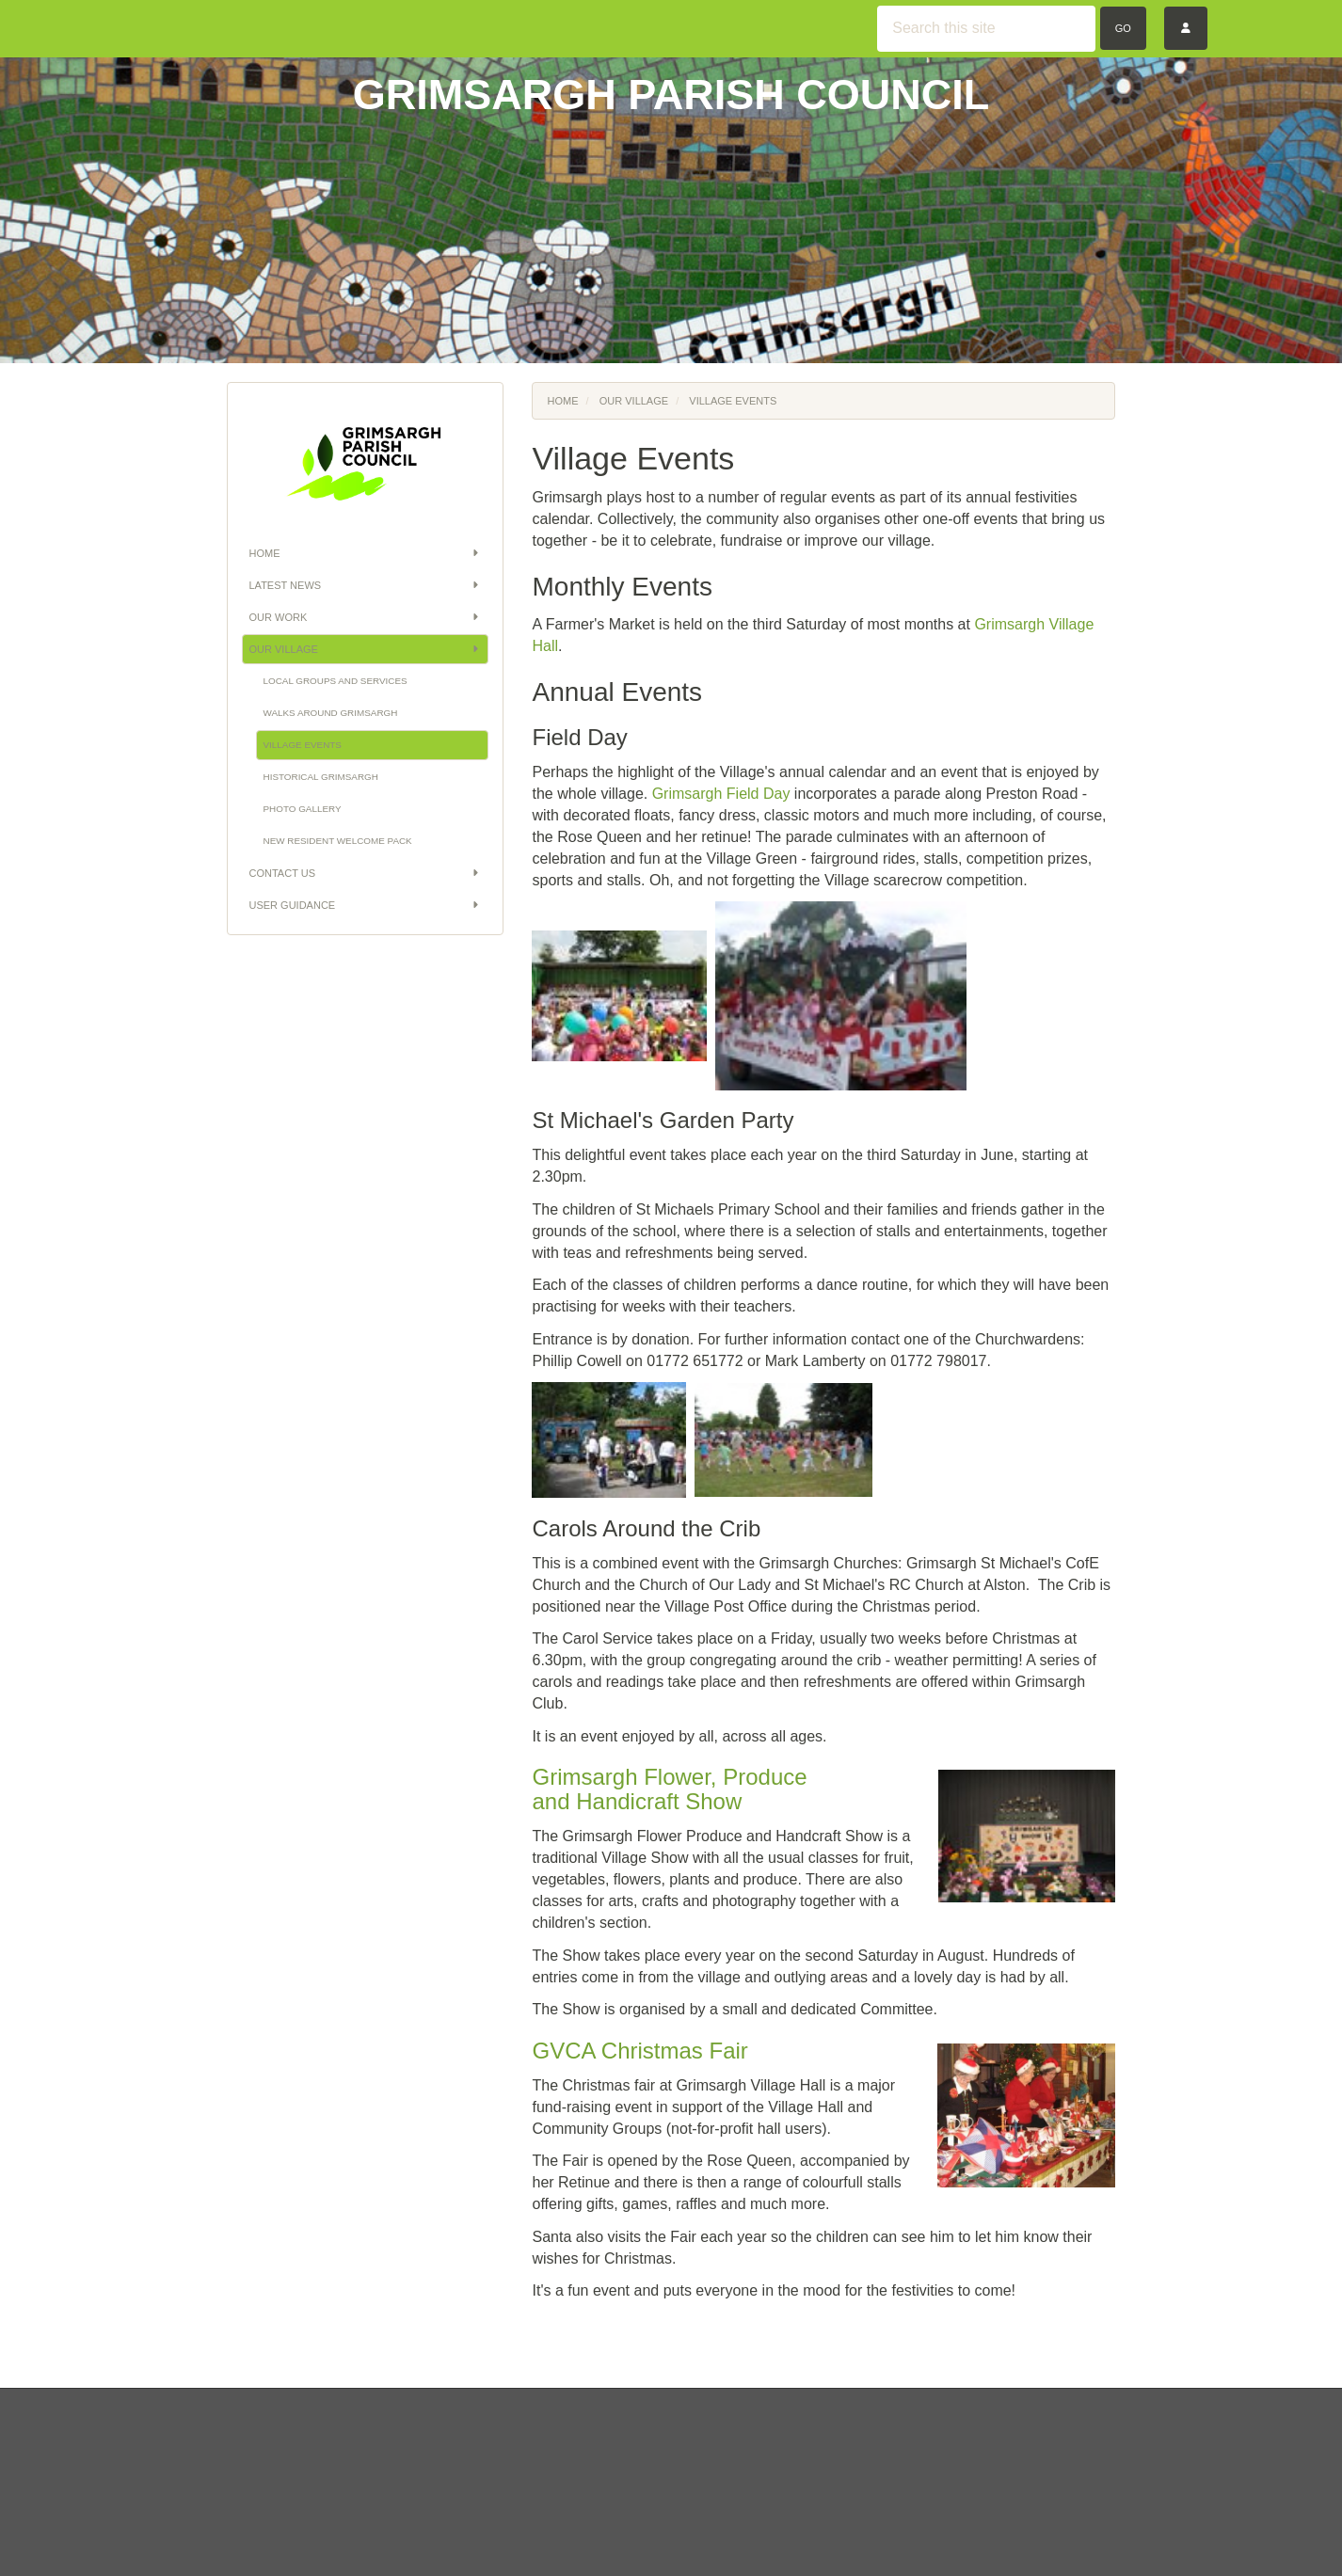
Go (1123, 28)
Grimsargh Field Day (721, 794)
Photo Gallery (303, 808)
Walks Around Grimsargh (331, 713)
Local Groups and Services (335, 681)
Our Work (365, 617)
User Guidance (365, 905)
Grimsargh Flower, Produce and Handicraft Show (669, 1789)
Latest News (365, 585)
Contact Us (365, 873)
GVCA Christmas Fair (639, 2050)
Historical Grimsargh (321, 776)
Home (365, 553)
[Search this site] (986, 29)
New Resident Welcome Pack (338, 840)
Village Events (303, 744)
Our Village (365, 649)
